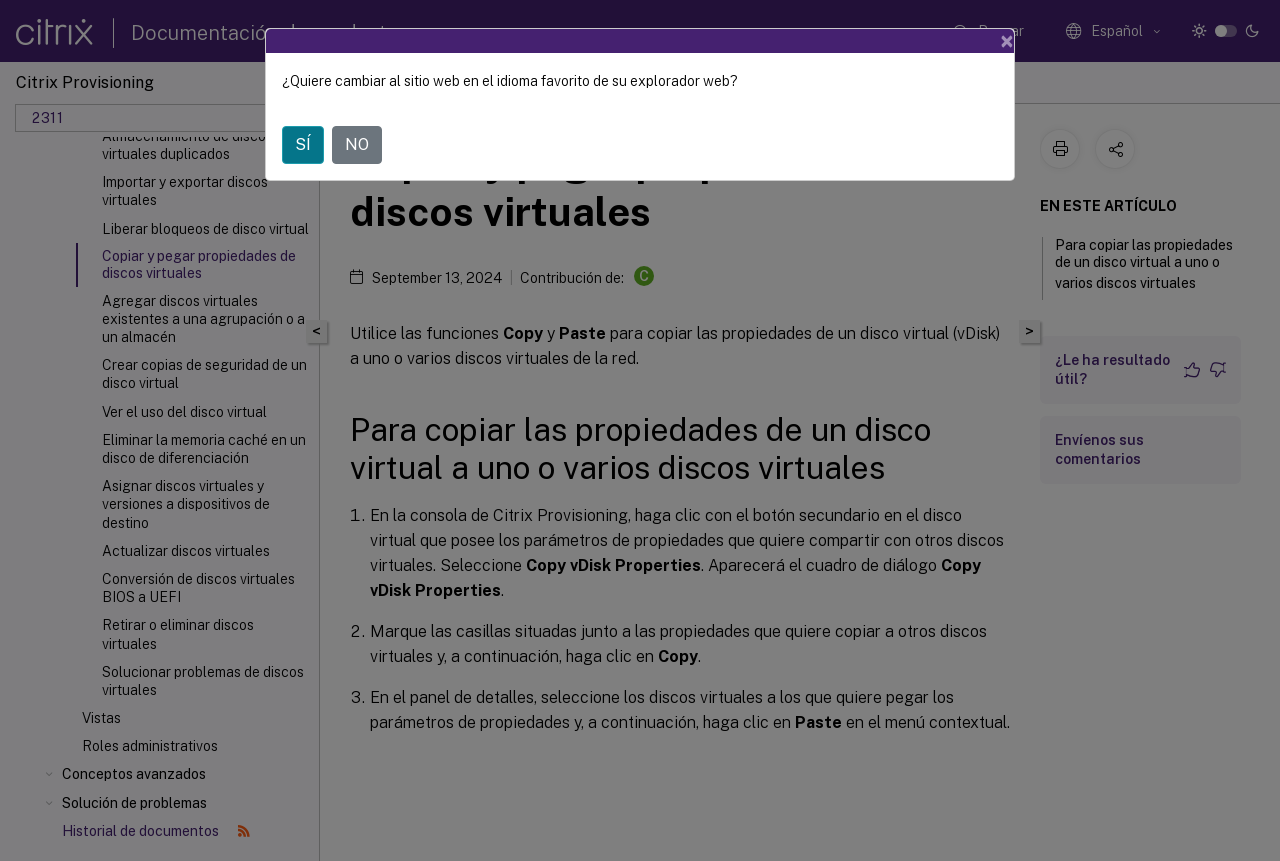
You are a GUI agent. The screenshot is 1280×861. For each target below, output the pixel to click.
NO (357, 144)
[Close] (1007, 41)
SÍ (303, 144)
